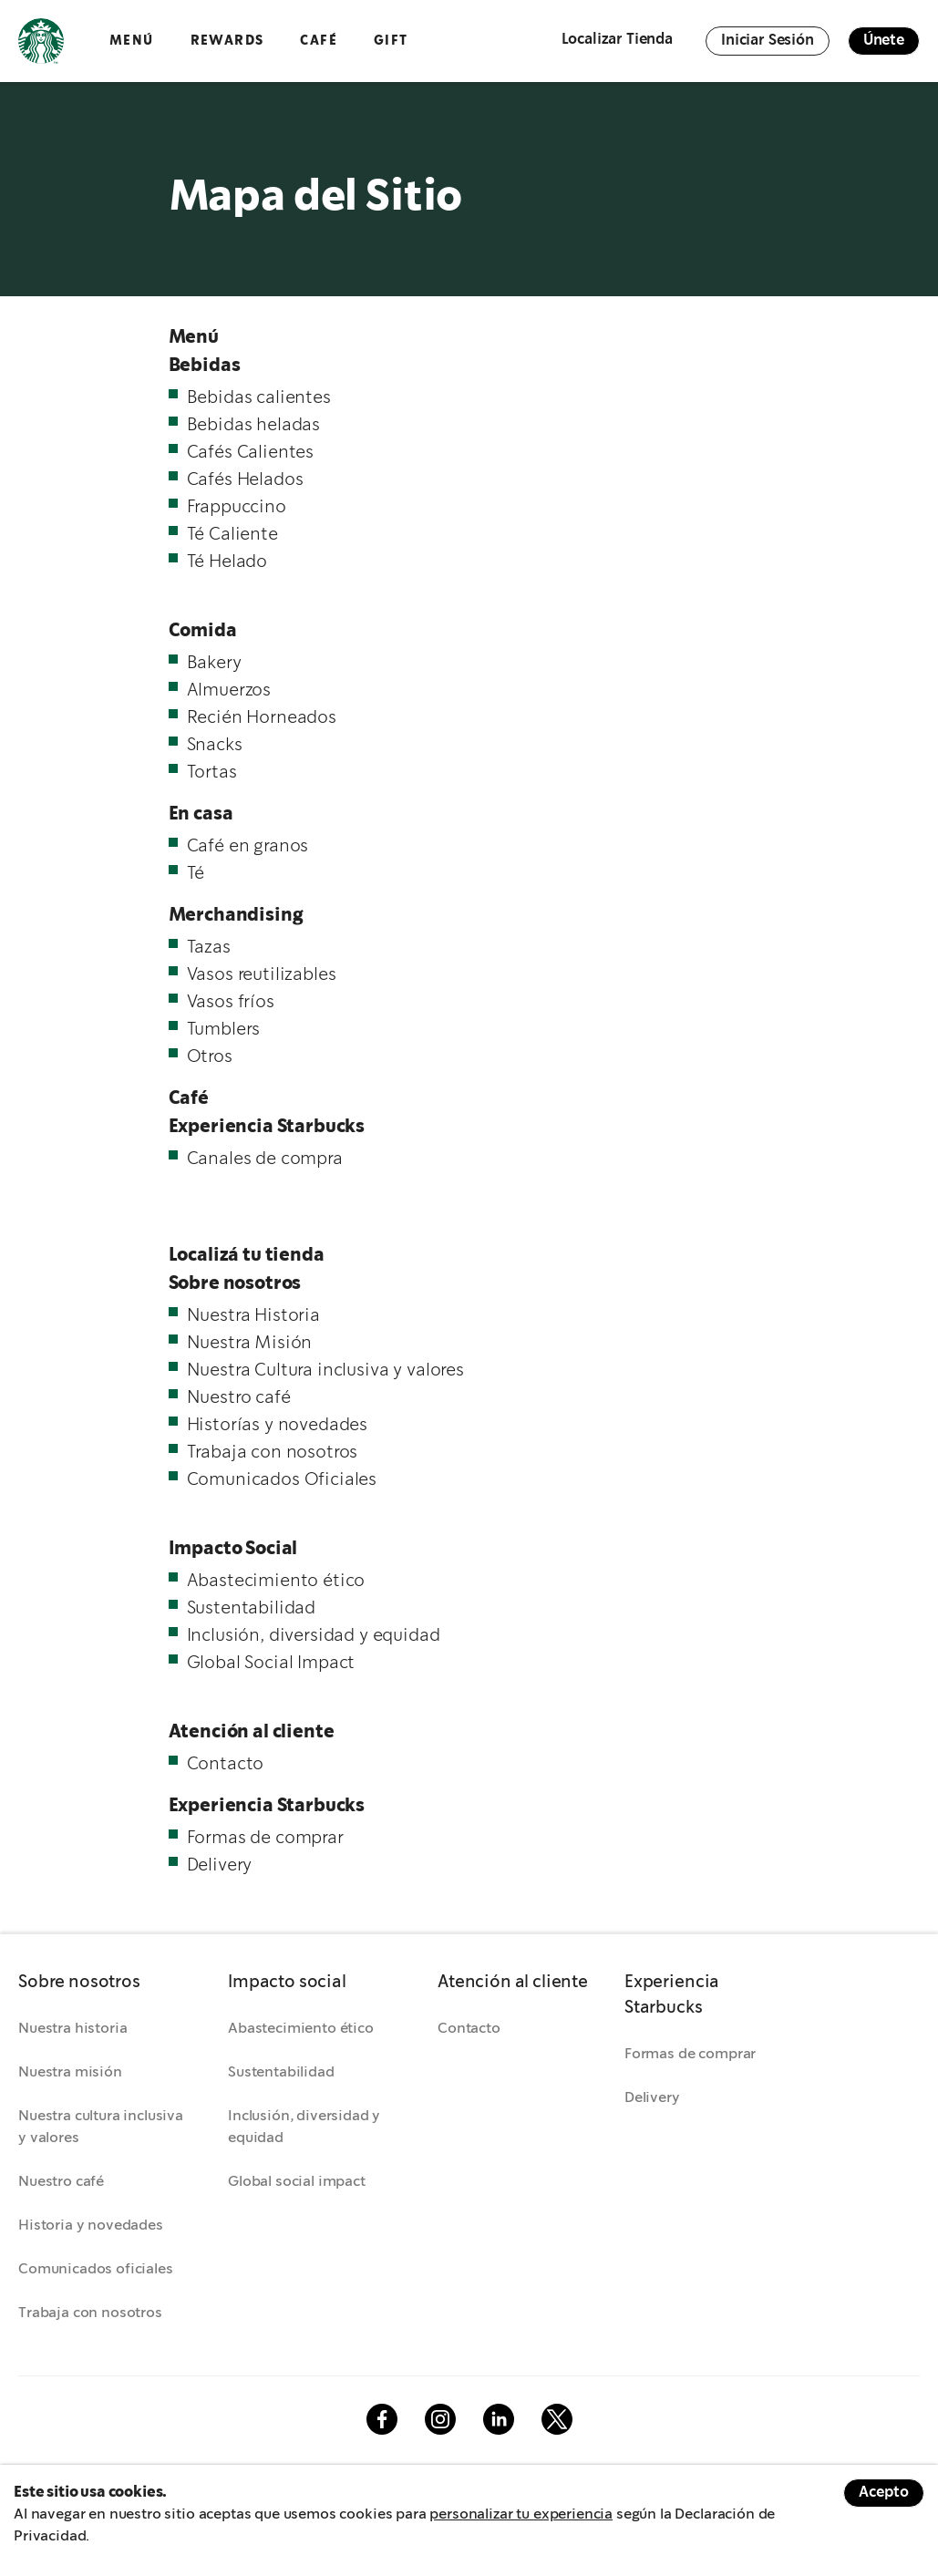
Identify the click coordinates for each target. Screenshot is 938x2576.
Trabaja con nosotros (90, 2313)
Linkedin (498, 2419)
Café (318, 40)
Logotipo (41, 41)
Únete (883, 40)
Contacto (469, 2028)
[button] (104, 1983)
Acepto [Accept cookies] (884, 2492)
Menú (131, 40)
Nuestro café (61, 2182)
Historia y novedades (90, 2225)
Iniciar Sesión (767, 40)
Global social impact (297, 2182)
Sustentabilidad (281, 2072)
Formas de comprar (690, 2054)
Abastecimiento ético (301, 2028)
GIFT (391, 40)
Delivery (652, 2098)
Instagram (440, 2419)
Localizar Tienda (617, 39)
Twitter (556, 2419)
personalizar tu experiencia (521, 2514)
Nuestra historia (72, 2028)
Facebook (381, 2419)
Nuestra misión (70, 2072)
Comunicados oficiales (95, 2269)
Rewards (227, 40)
